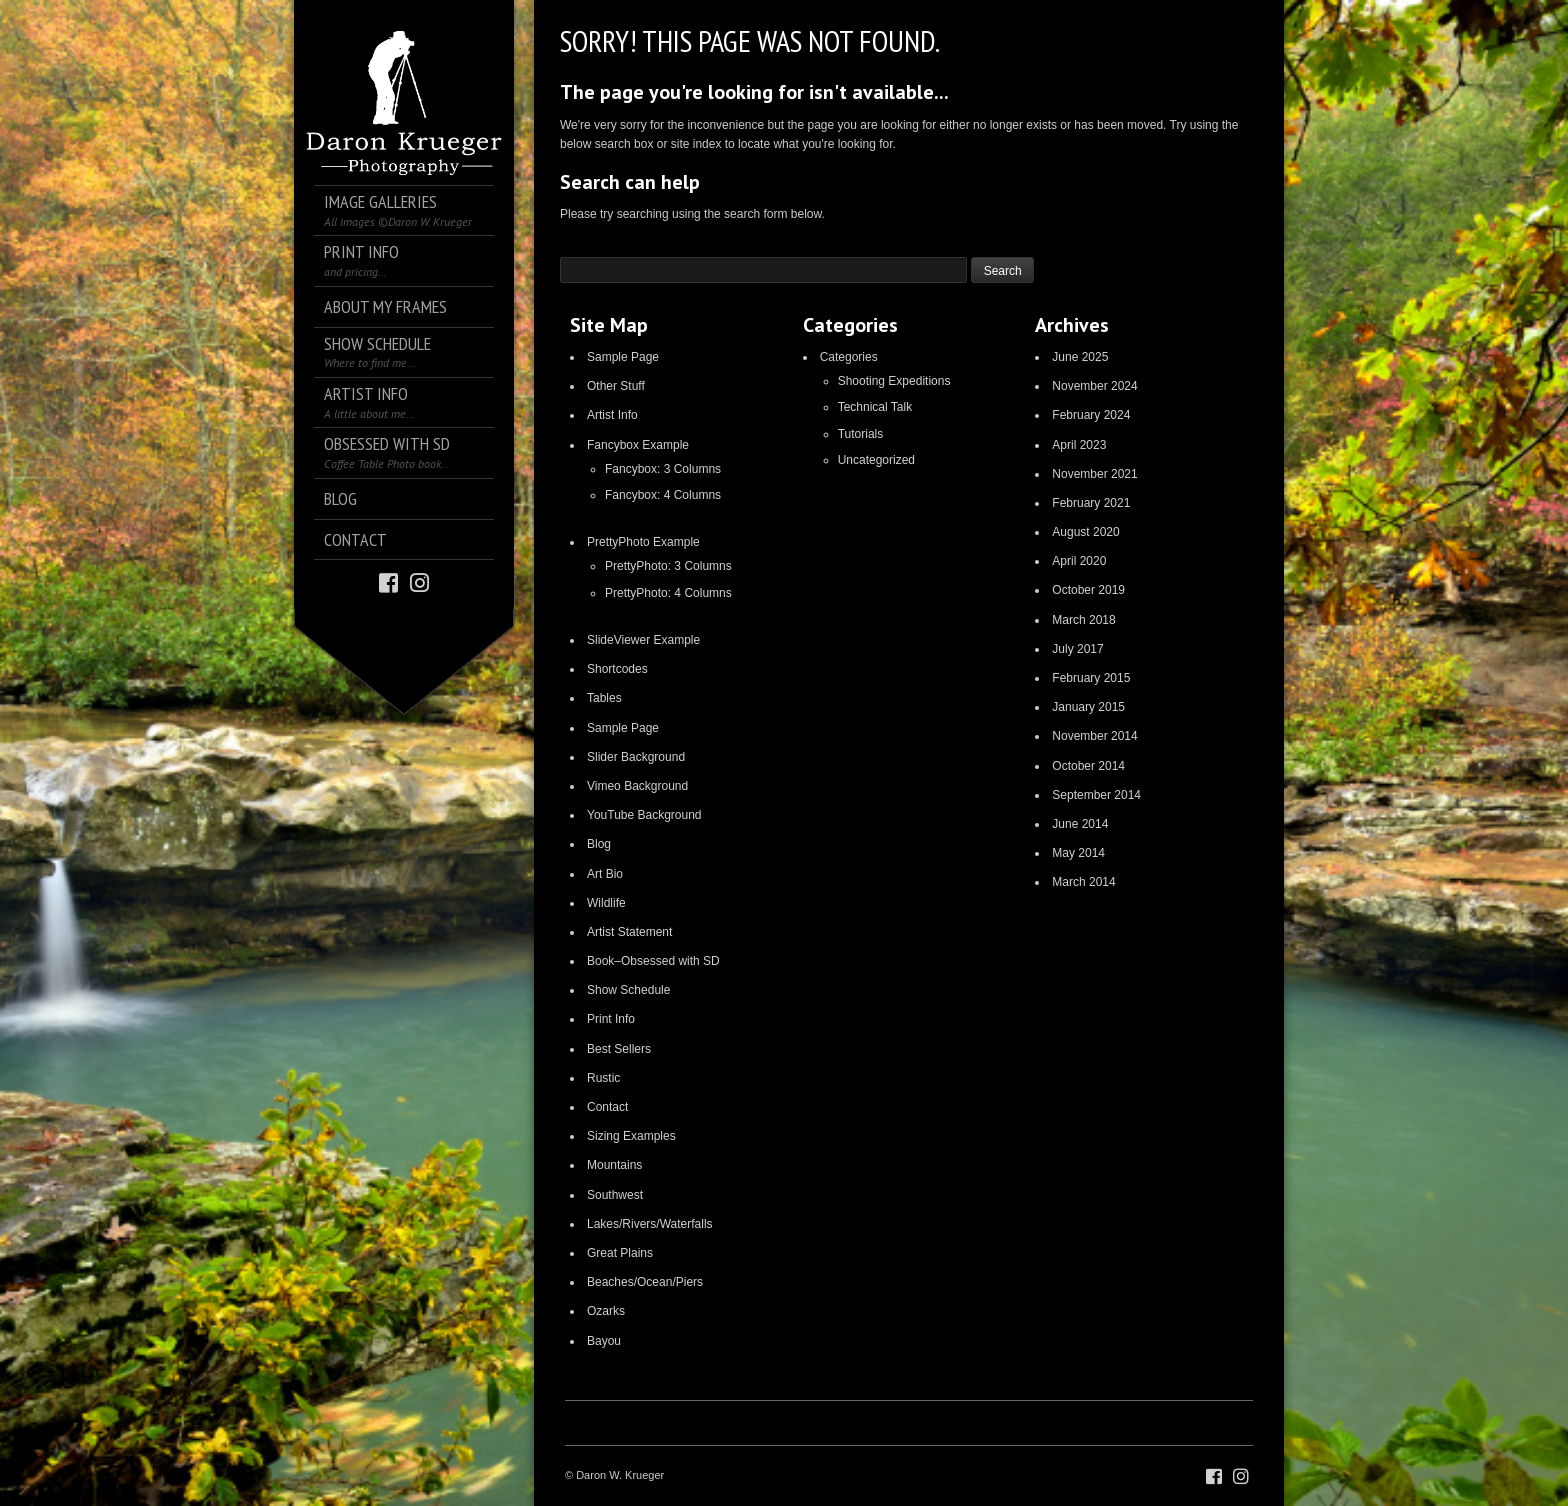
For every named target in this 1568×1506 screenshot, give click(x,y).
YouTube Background (644, 815)
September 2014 (1096, 795)
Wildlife (606, 903)
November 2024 (1094, 386)
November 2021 (1094, 474)
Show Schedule (628, 990)
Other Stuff (616, 386)
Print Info (611, 1019)
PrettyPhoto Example (643, 542)
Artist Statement (629, 932)
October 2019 (1088, 590)
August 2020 (1085, 532)
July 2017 (1077, 649)
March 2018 (1083, 620)
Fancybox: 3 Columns (663, 469)
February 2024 (1091, 415)
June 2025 (1080, 357)
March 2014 (1083, 882)
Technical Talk (875, 407)
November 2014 (1094, 736)
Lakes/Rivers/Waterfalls (650, 1224)
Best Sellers (619, 1049)
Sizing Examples (631, 1136)
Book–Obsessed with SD (653, 961)
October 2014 (1088, 766)
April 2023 (1079, 445)
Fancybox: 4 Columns (663, 495)
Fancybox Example (638, 445)
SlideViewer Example (643, 640)
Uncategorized (876, 460)
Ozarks (606, 1311)
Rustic (603, 1078)
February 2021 (1091, 503)
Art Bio (605, 874)
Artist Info (612, 415)
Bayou (604, 1341)
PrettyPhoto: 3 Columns (668, 566)
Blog (599, 844)
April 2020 (1079, 561)
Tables (604, 698)
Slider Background (636, 757)
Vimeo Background (637, 786)
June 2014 (1080, 824)
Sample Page (623, 357)
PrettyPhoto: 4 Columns (668, 593)
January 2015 (1088, 707)
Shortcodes (617, 669)
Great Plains (620, 1253)
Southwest (615, 1195)
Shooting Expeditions (894, 381)
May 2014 (1078, 853)
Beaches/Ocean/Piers (645, 1282)
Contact (607, 1107)
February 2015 (1091, 678)
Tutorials (861, 434)
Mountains (614, 1165)
